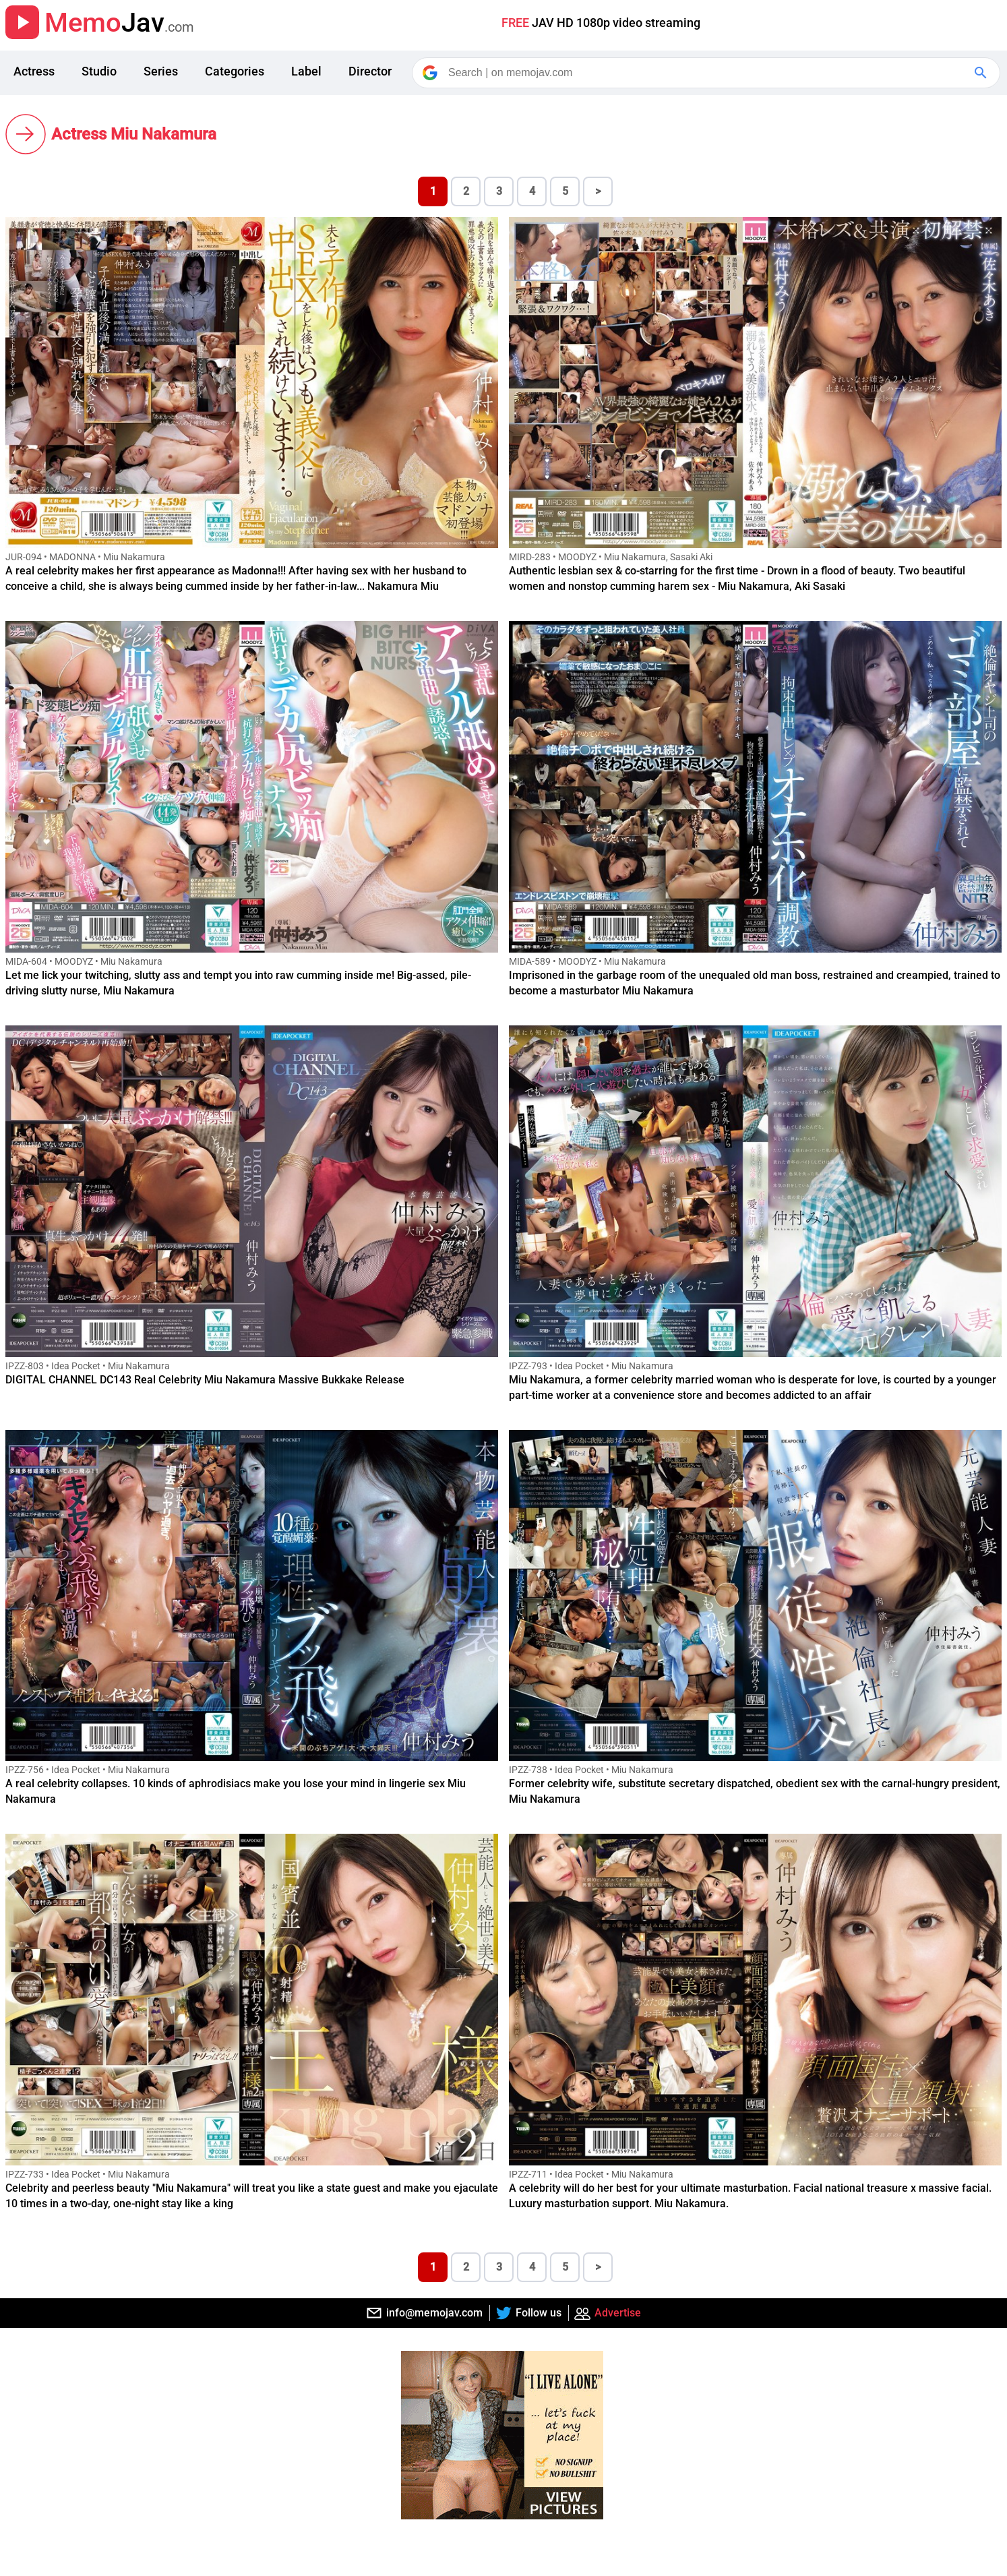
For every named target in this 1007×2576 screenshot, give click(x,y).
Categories (234, 71)
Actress (34, 71)
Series (161, 71)
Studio (99, 71)
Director (370, 71)
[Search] (707, 73)
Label (306, 71)
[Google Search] (982, 73)
